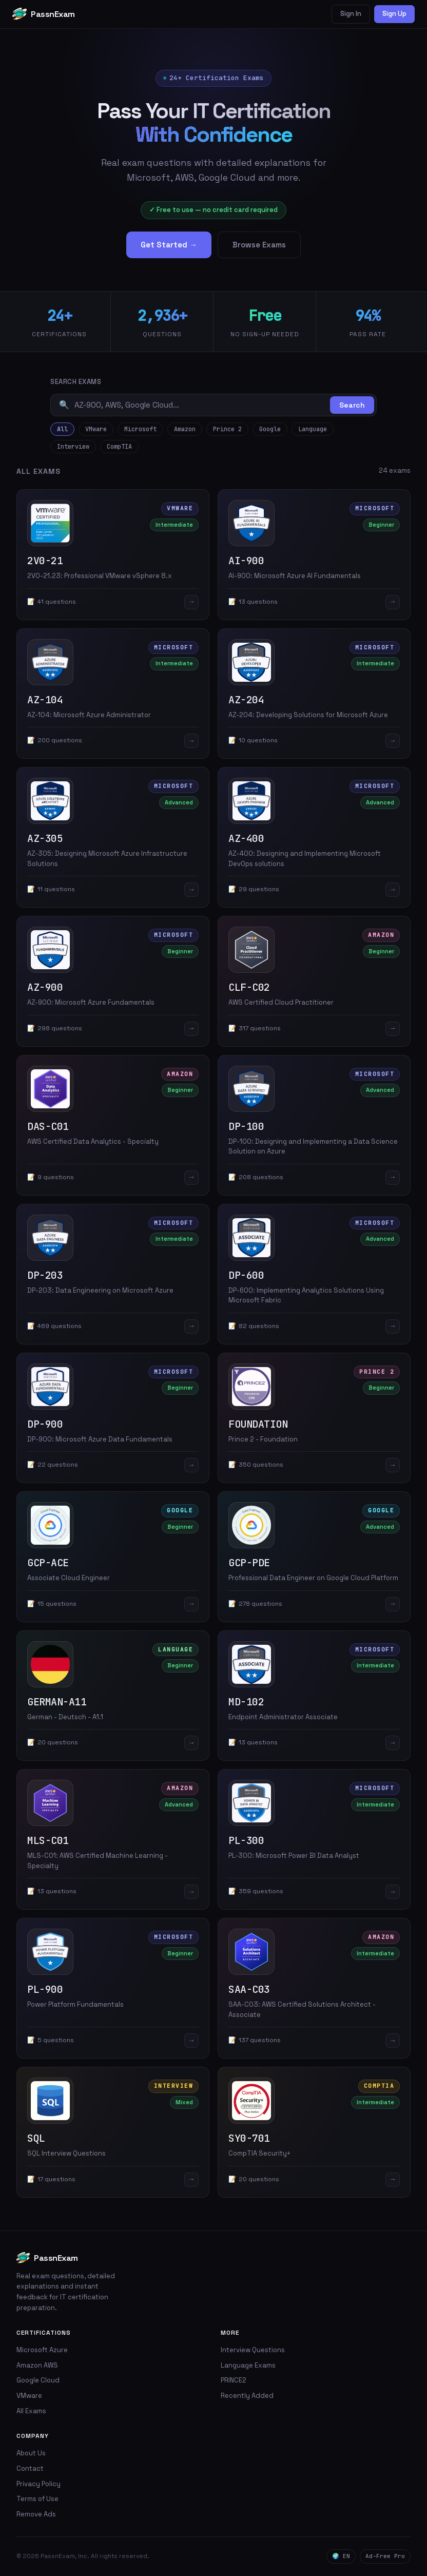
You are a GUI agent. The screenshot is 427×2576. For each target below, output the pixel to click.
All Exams (31, 2411)
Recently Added (247, 2395)
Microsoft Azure (42, 2350)
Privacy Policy (38, 2483)
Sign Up (394, 13)
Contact (30, 2468)
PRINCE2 (233, 2380)
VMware (96, 429)
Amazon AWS (37, 2365)
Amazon (185, 429)
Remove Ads (36, 2514)
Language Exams (248, 2365)
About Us (31, 2453)
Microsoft (140, 429)
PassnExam (43, 14)
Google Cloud (38, 2380)
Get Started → (169, 244)
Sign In (350, 13)
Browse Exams (259, 244)
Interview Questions (253, 2350)
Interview (73, 447)
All (62, 429)
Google (270, 429)
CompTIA (119, 447)
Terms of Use (37, 2498)
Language (312, 429)
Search (352, 405)
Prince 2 (227, 429)
